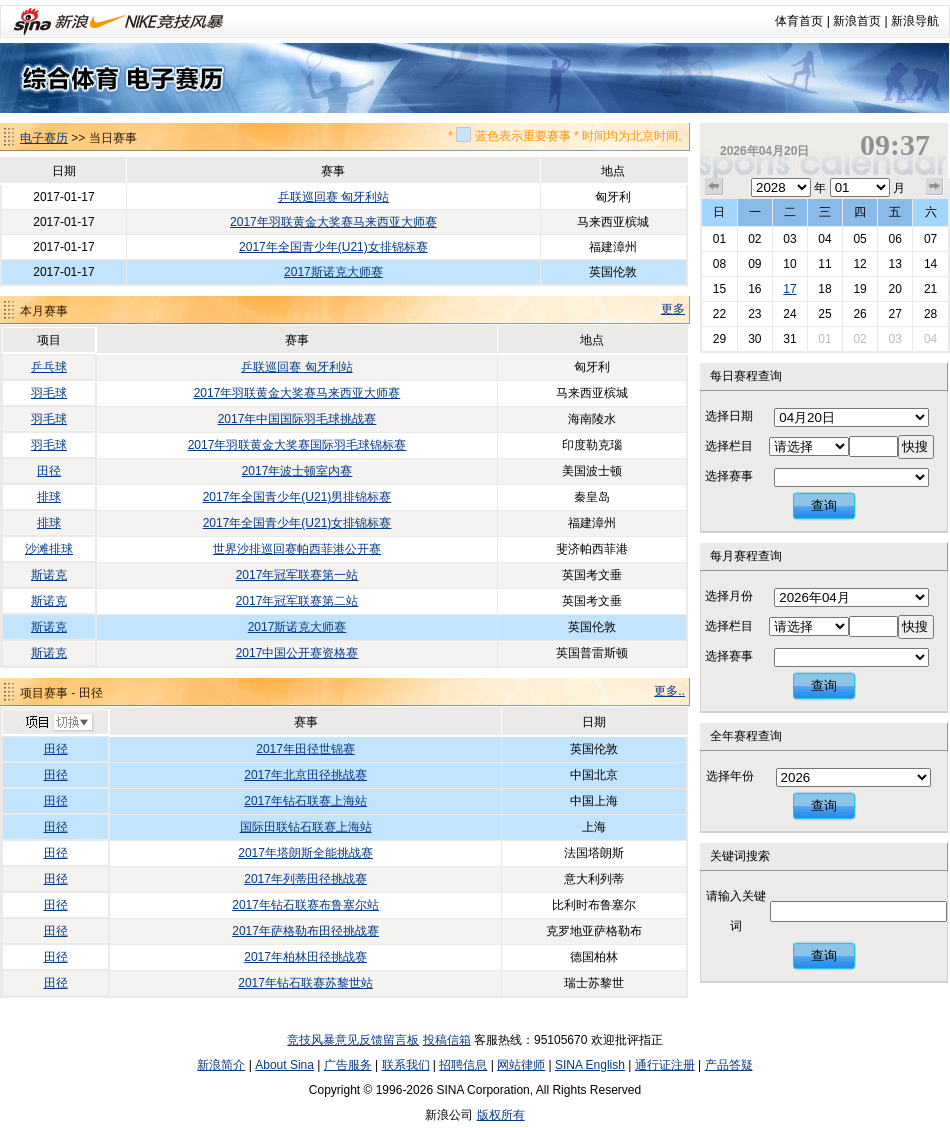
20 (894, 289)
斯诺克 (49, 575)
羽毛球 (49, 393)
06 (894, 239)
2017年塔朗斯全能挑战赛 (305, 853)
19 (859, 289)
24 (789, 314)
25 (824, 314)
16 (754, 289)
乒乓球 (49, 367)
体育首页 (799, 21)
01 (719, 239)
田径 (49, 471)
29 (719, 339)
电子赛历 (44, 138)
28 (930, 314)
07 (930, 239)
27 (894, 314)
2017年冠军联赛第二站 (297, 601)
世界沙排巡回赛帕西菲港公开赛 (297, 549)
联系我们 (406, 1065)
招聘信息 (463, 1065)
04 (824, 239)
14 (930, 264)
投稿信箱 (447, 1040)
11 (824, 264)
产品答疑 (729, 1065)
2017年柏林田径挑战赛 (305, 957)
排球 (49, 497)
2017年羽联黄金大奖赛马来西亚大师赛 (333, 222)
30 (754, 339)
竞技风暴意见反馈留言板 (353, 1040)
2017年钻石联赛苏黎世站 (305, 983)
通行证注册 (665, 1065)
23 (754, 314)
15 (719, 289)
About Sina (284, 1065)
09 (754, 264)
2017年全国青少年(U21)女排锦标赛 (333, 247)
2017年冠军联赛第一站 (297, 575)
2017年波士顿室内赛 (297, 471)
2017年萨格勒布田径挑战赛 (305, 931)
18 (824, 289)
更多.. (669, 691)
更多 (673, 309)
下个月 (935, 187)
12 (859, 264)
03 (789, 239)
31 (789, 339)
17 (789, 289)
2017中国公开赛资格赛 (297, 653)
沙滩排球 (49, 549)
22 (719, 314)
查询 (824, 505)
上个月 (714, 187)
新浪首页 (857, 21)
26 (859, 314)
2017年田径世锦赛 (305, 749)
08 (719, 264)
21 (930, 289)
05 (859, 239)
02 (754, 239)
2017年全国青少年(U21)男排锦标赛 (297, 497)
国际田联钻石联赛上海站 (306, 827)
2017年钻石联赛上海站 (305, 801)
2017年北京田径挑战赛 (305, 775)
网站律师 (521, 1065)
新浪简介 (221, 1065)
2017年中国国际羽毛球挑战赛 (297, 419)
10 (789, 264)
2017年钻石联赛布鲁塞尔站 (305, 905)
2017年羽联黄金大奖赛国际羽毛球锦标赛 (297, 445)
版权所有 (501, 1115)
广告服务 (348, 1065)
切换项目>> (58, 723)
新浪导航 (915, 21)
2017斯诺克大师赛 (333, 272)
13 (894, 264)
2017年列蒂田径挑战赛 (305, 879)
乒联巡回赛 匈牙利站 (333, 197)
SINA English (590, 1065)
